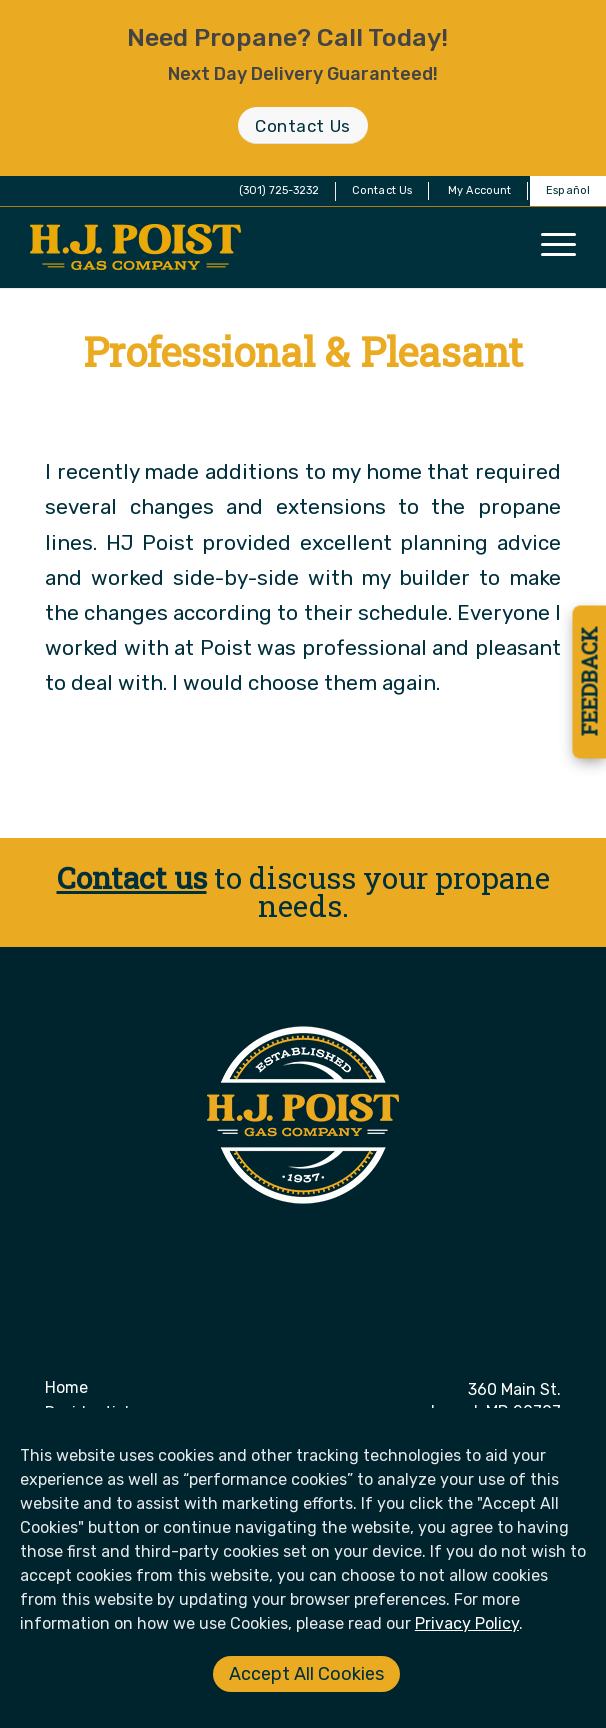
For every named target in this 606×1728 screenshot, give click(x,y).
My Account (479, 190)
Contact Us (382, 190)
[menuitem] (382, 191)
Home (66, 1387)
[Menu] (558, 243)
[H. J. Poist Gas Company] (248, 247)
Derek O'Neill (390, 408)
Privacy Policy (467, 1623)
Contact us (132, 877)
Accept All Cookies (306, 1674)
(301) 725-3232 (279, 190)
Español (568, 190)
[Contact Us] (302, 125)
